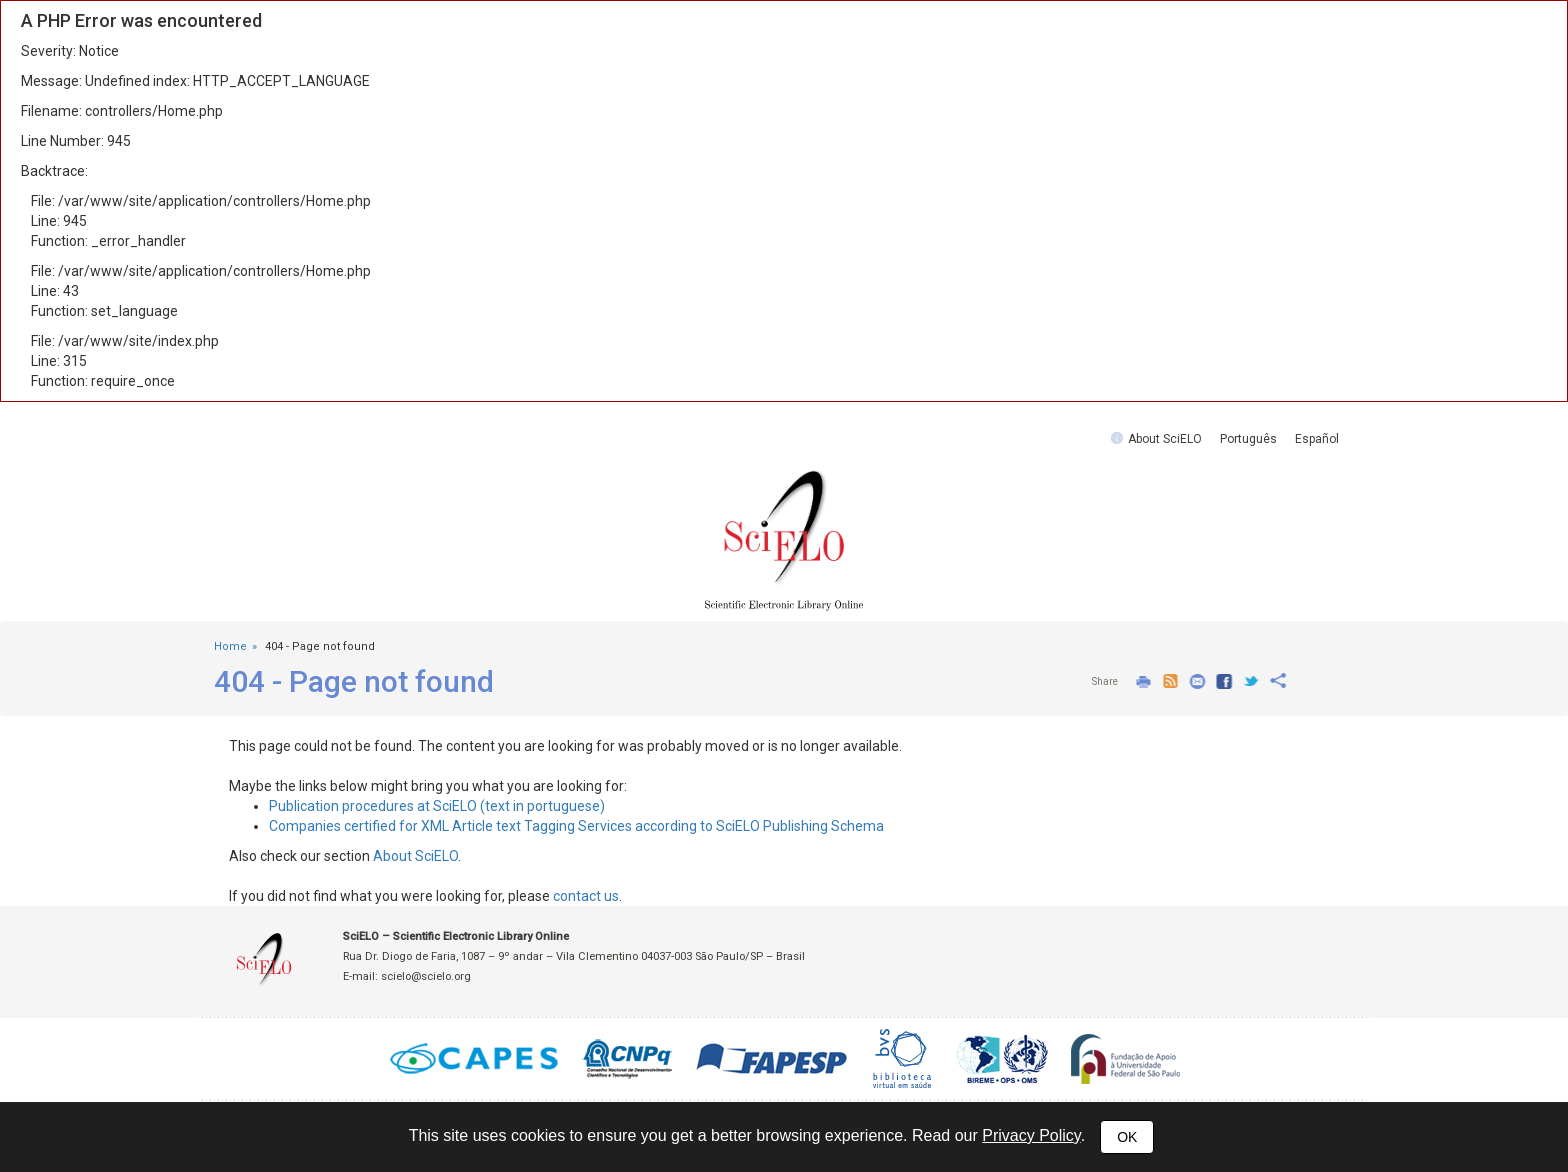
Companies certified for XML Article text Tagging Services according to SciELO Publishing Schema (576, 826)
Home (230, 646)
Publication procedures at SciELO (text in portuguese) (437, 806)
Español (1317, 439)
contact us (586, 896)
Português (1248, 439)
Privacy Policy (1031, 1135)
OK (1127, 1137)
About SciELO (1165, 439)
